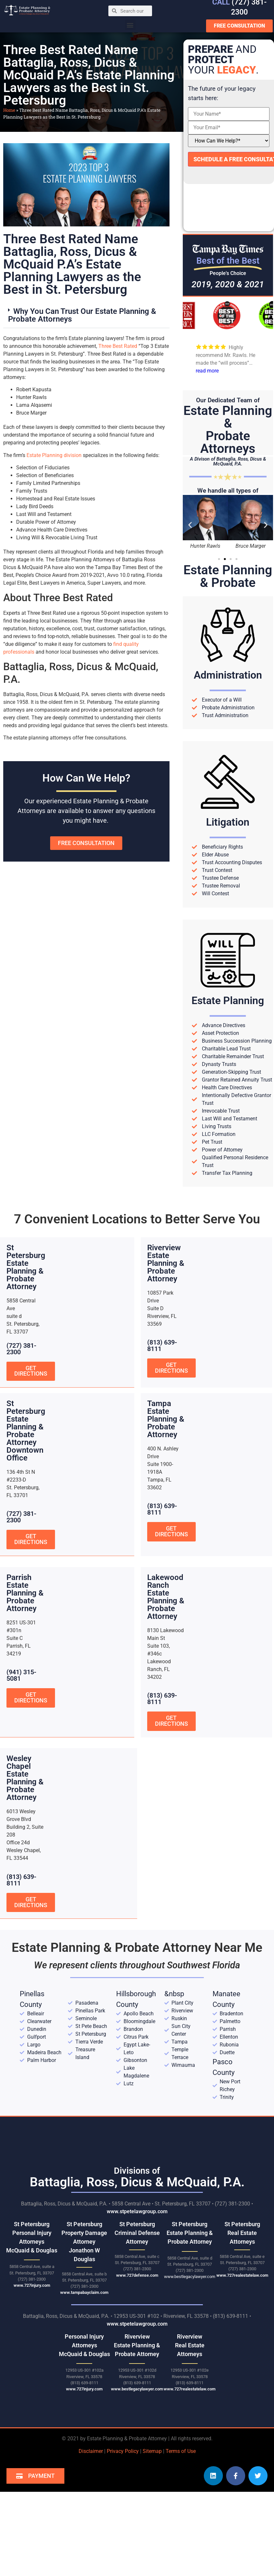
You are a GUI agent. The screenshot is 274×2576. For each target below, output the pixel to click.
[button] (130, 24)
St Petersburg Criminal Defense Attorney (137, 2233)
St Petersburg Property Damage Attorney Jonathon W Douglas (84, 2241)
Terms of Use (181, 2451)
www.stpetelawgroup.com (137, 2211)
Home (9, 110)
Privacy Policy (123, 2451)
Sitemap (152, 2451)
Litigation (227, 822)
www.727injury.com (32, 2285)
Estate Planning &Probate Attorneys (227, 429)
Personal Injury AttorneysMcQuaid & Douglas (84, 2345)
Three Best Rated (117, 346)
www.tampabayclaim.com (84, 2292)
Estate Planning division (54, 455)
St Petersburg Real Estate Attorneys (242, 2233)
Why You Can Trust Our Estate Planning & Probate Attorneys (82, 315)
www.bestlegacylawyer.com (189, 2276)
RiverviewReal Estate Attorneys (189, 2345)
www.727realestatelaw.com (242, 2275)
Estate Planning (228, 1000)
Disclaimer (91, 2451)
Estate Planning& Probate (227, 576)
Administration (228, 675)
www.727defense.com (137, 2275)
